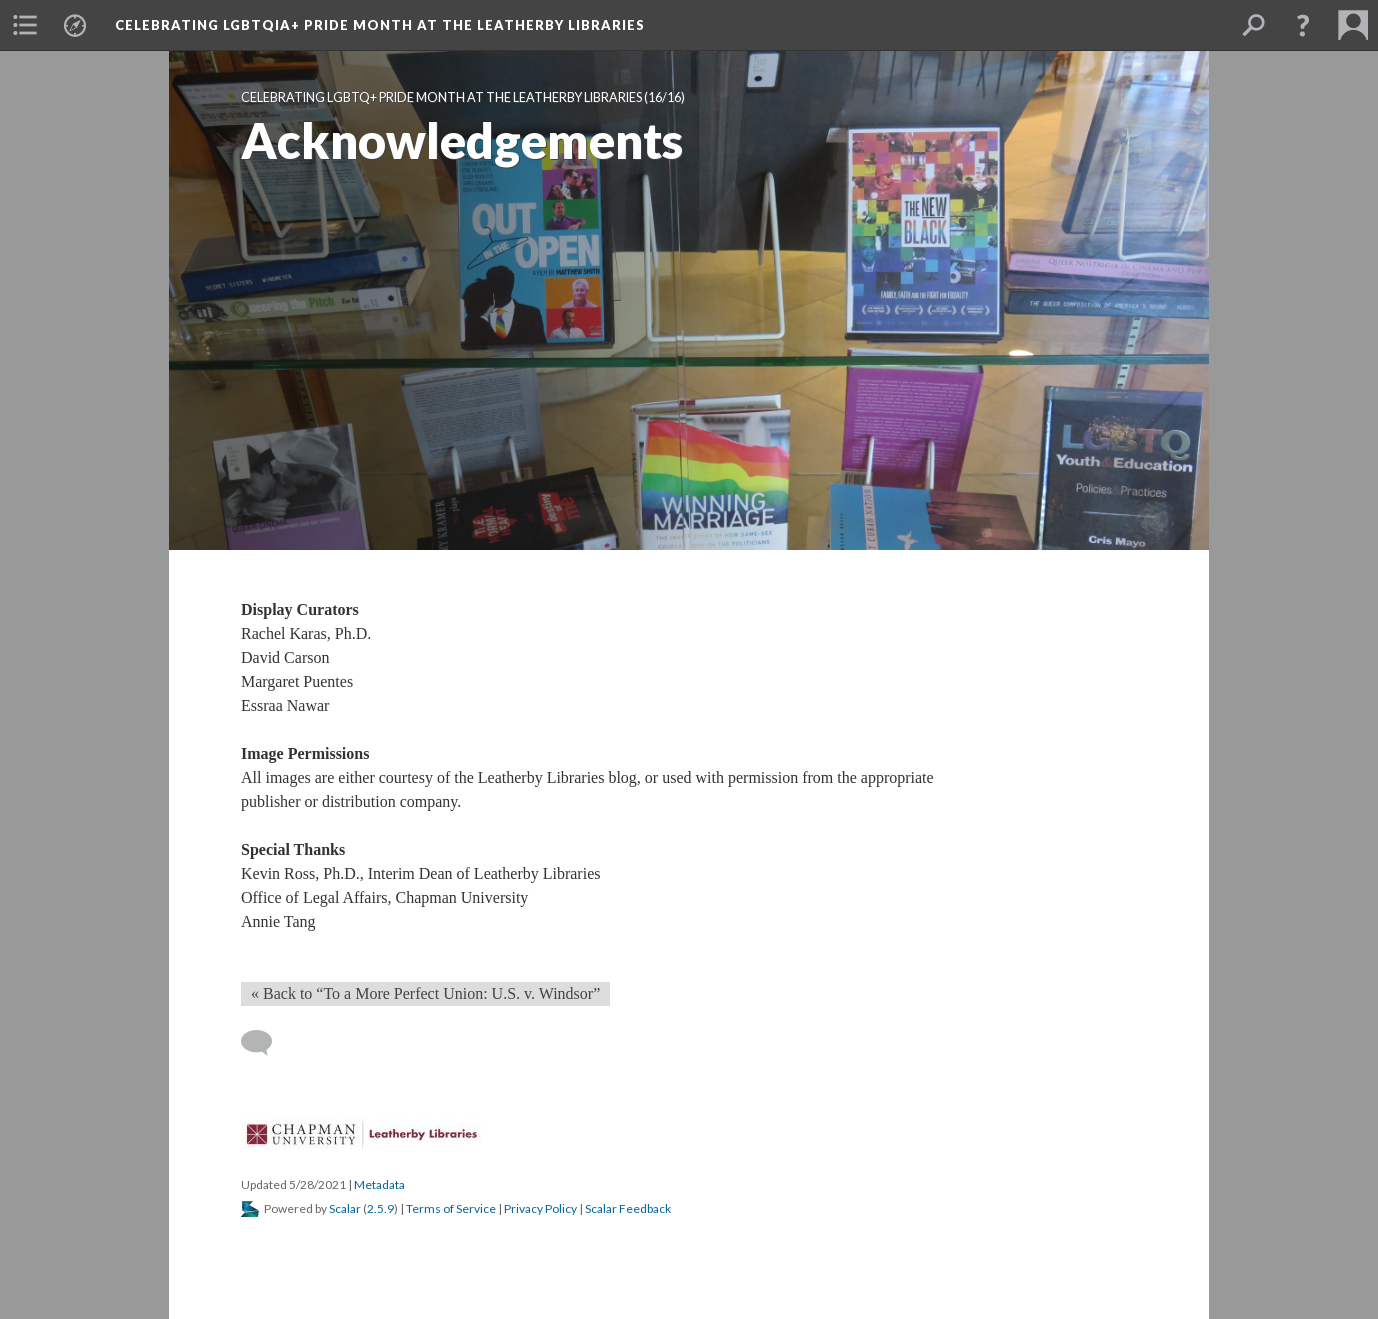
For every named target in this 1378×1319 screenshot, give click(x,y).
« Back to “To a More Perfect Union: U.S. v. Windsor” (425, 993)
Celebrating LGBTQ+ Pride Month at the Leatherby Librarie (441, 97)
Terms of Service (451, 1208)
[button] (25, 25)
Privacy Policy (540, 1208)
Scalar (345, 1208)
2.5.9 (380, 1208)
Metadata (379, 1184)
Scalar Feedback (628, 1208)
